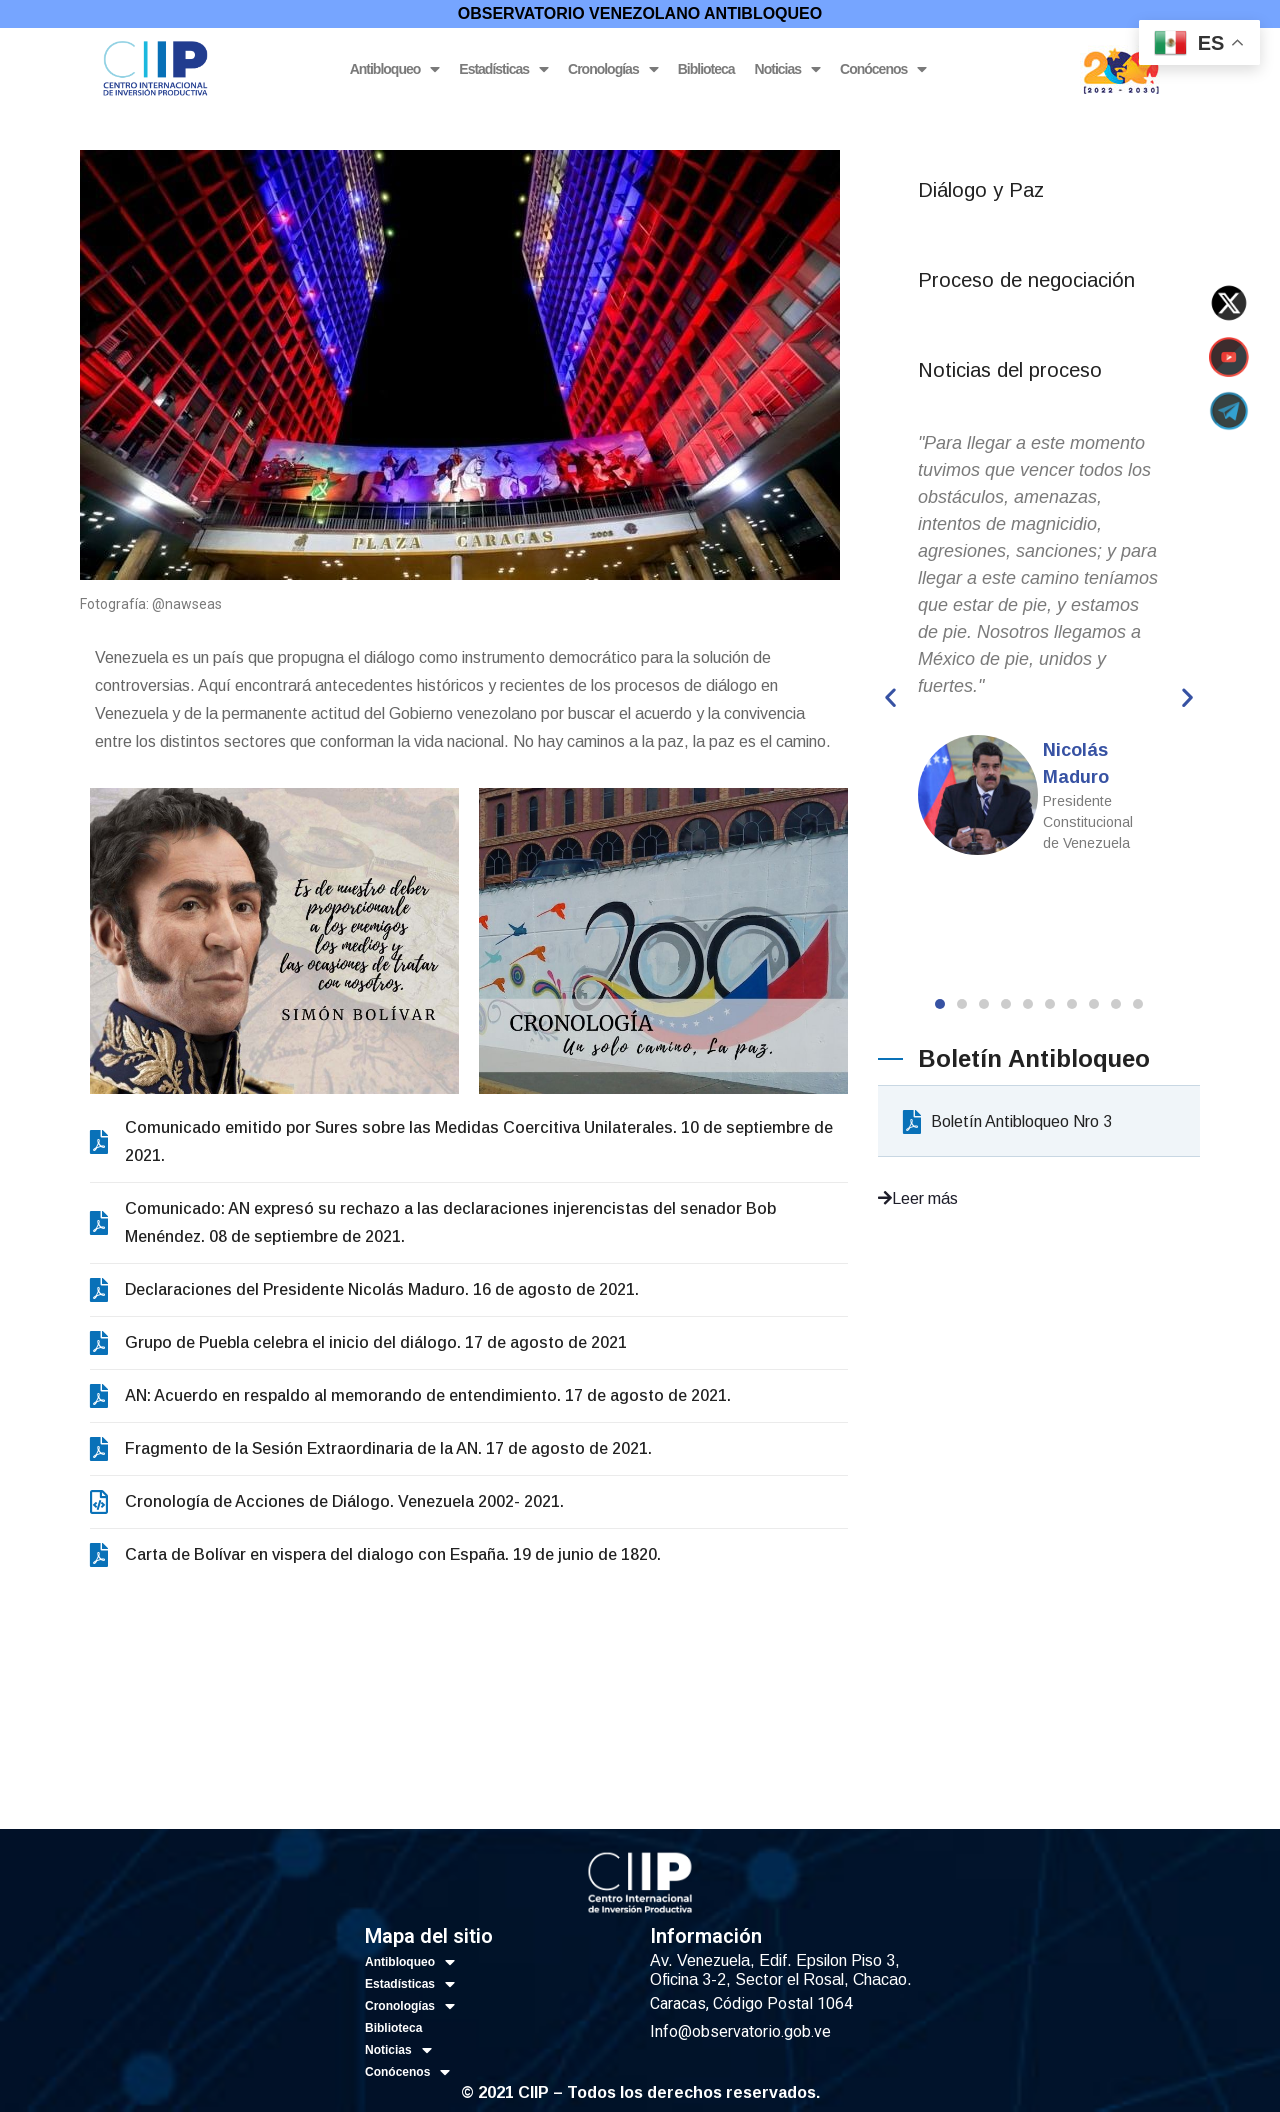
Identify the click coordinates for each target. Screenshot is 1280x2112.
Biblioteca (706, 69)
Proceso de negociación (1026, 280)
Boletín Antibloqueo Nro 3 (1007, 1121)
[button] (940, 1004)
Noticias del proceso (1010, 370)
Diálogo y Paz (981, 190)
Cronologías (613, 69)
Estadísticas (503, 69)
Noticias (787, 69)
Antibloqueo (395, 69)
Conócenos (883, 69)
